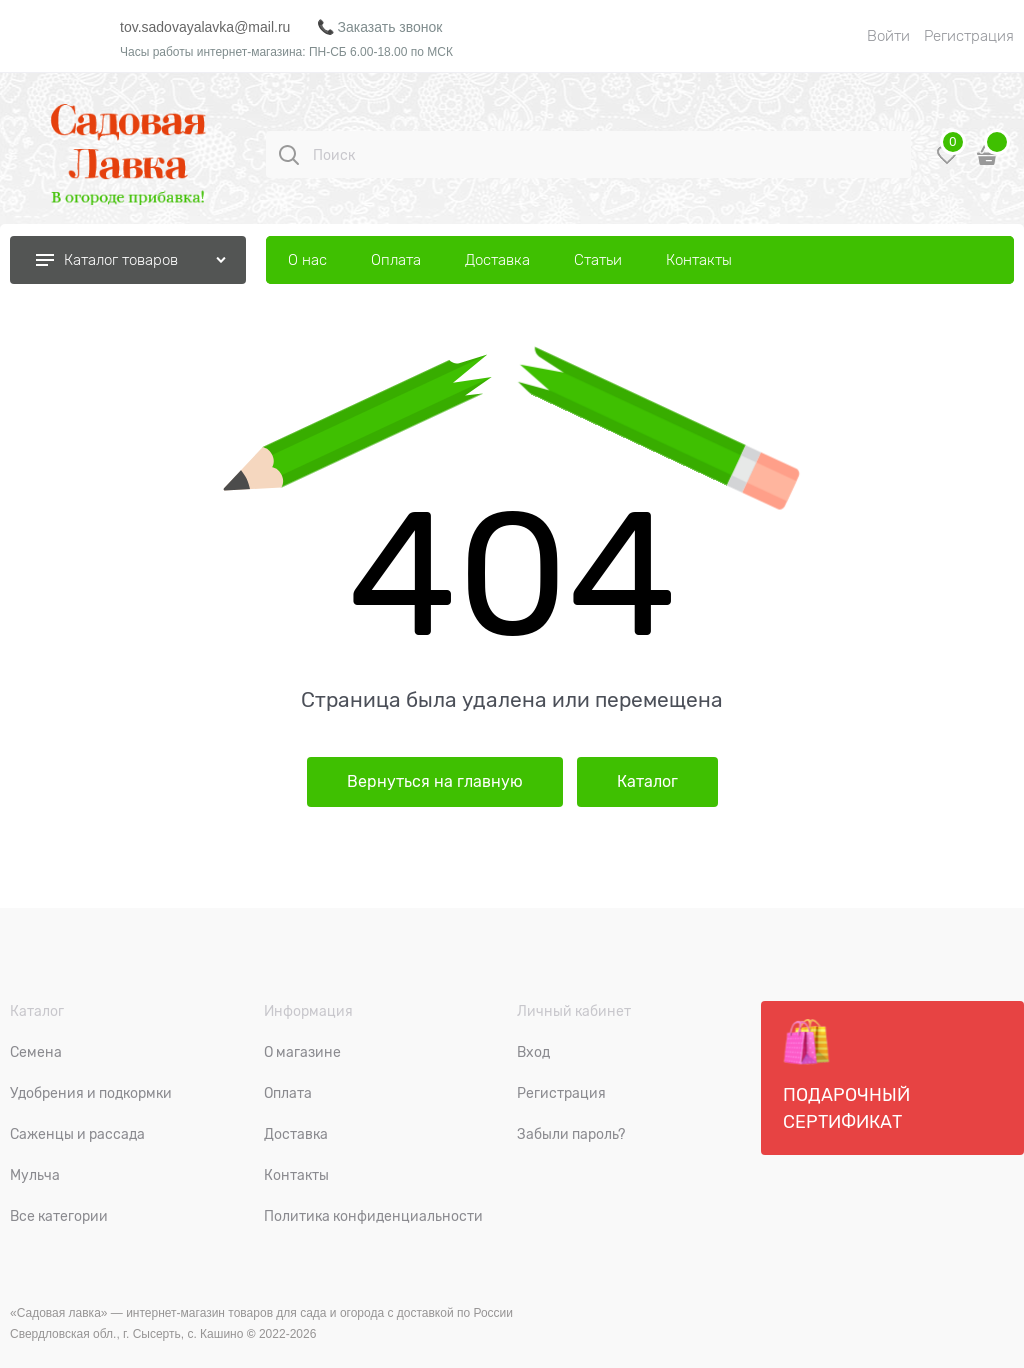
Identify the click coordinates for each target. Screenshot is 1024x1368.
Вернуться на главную (435, 782)
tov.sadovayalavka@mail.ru (205, 27)
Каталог (647, 782)
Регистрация (969, 36)
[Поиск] (289, 155)
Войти (888, 36)
